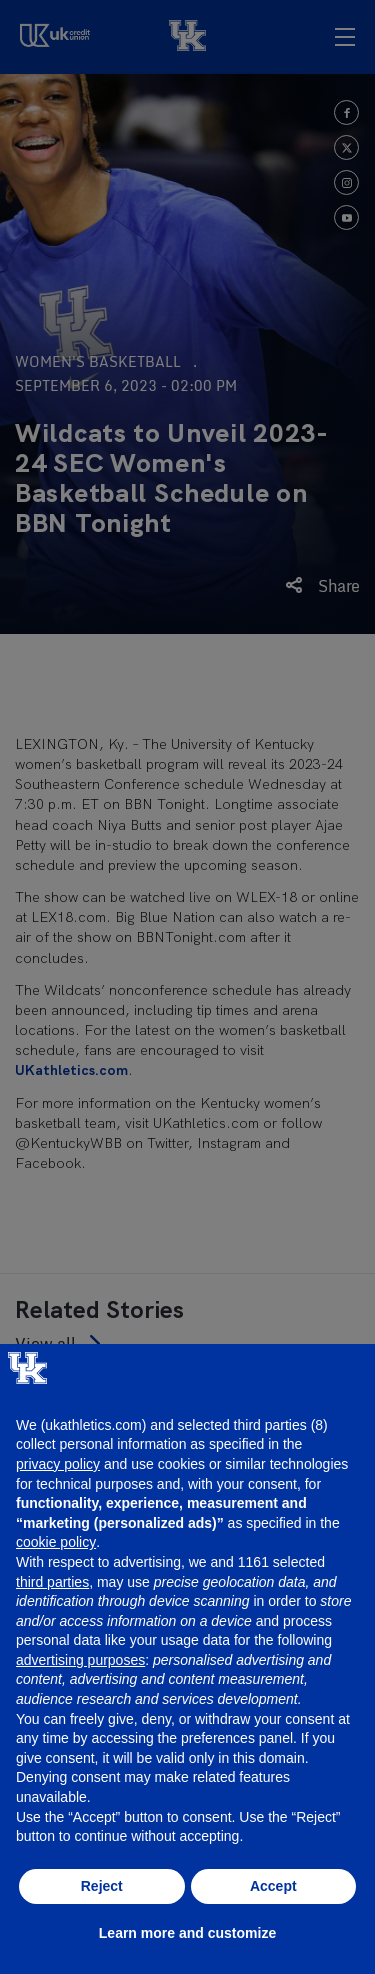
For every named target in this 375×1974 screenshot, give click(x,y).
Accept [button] (273, 1886)
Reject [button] (102, 1886)
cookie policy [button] (56, 1542)
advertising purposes (80, 1660)
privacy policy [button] (58, 1464)
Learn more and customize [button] (187, 1933)
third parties (52, 1582)
